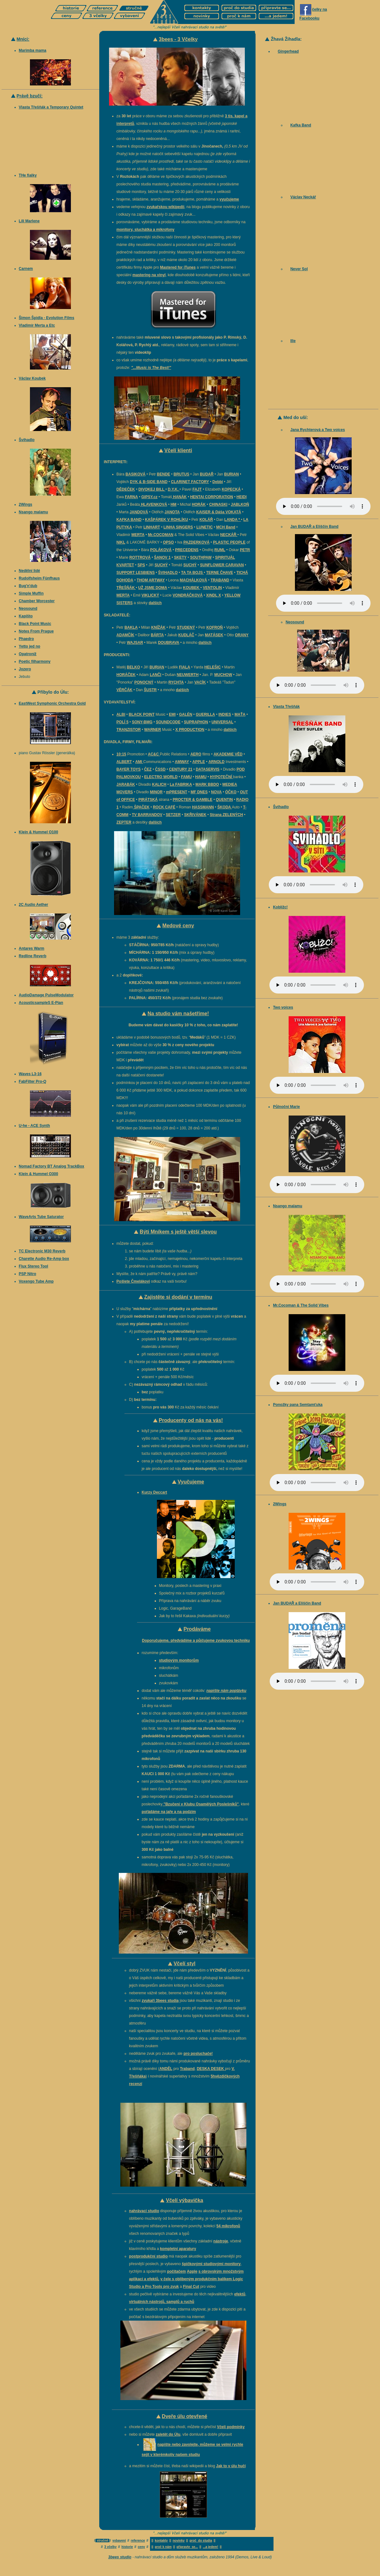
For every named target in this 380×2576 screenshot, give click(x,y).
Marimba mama (32, 50)
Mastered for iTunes (178, 267)
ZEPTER (124, 822)
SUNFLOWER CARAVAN (222, 565)
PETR (245, 550)
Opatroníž (28, 654)
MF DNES (199, 792)
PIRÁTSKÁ (148, 799)
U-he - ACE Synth (34, 1125)
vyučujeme (229, 199)
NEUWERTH (188, 675)
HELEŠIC (212, 667)
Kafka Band (300, 125)
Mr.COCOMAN (161, 535)
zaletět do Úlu (168, 2434)
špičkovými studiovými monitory (211, 2264)
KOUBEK (191, 588)
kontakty (161, 2540)
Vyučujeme (191, 1481)
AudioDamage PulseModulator (46, 995)
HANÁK (179, 497)
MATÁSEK (214, 635)
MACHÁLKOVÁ (193, 580)
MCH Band (225, 527)
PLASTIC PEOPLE (229, 542)
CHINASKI (218, 504)
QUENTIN (224, 799)
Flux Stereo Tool (33, 1266)
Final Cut (191, 2286)
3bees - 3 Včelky (178, 39)
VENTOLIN (212, 588)
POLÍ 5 (123, 722)
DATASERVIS (207, 769)
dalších (155, 603)
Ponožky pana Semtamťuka (297, 1404)
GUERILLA (205, 714)
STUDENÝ (186, 627)
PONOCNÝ (143, 682)
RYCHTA (176, 682)
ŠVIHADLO (168, 572)
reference (138, 2540)
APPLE (199, 762)
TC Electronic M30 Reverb (42, 1251)
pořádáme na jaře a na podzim (169, 1812)
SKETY (180, 557)
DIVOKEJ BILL (151, 489)
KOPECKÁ (231, 489)
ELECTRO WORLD (161, 777)
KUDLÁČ (186, 635)
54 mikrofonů (228, 2226)
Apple (192, 2271)
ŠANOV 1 (162, 557)
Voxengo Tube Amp (36, 1281)
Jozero (25, 669)
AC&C (154, 754)
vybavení (119, 2540)
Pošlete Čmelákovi (133, 1281)
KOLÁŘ (206, 519)
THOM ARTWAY (151, 580)
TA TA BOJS (192, 572)
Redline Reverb (32, 956)
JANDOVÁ (139, 512)
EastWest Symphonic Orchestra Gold (52, 703)
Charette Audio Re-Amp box (44, 1258)
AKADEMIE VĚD (228, 754)
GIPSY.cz (149, 497)
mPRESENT (176, 792)
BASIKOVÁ (135, 474)
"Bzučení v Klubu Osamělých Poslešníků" (201, 1804)
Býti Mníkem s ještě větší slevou (178, 1231)
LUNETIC (204, 527)
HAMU (200, 777)
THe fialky (28, 175)
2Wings (25, 504)
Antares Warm (31, 948)
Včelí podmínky (231, 2427)
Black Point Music (35, 623)
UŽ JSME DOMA (152, 588)
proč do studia (200, 2540)
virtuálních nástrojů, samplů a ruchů (161, 2301)
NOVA (216, 792)
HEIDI (242, 497)
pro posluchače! (198, 2053)
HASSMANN (203, 807)
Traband (187, 2068)
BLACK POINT (141, 714)
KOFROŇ (214, 627)
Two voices (283, 1007)
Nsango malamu (33, 512)
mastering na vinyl (148, 275)
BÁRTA (157, 635)
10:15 (121, 754)
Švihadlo (27, 440)
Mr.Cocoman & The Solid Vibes (300, 1305)
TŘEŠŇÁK (126, 588)
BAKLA (131, 627)
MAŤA (239, 714)
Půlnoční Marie (286, 1106)
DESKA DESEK (211, 2068)
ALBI (121, 714)
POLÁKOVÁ (161, 550)
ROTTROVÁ (139, 557)
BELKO (133, 667)
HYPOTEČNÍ (221, 777)
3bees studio (119, 2557)
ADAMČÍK (126, 635)
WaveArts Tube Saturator (41, 1217)
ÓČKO (231, 792)
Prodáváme (196, 1629)
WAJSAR (135, 642)
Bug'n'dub (28, 586)
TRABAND (219, 580)
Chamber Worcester (37, 601)
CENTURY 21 (180, 769)
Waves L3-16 (30, 1074)
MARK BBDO (207, 784)
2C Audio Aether (33, 904)
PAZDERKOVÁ (196, 542)
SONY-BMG (142, 722)
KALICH (159, 784)
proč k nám (163, 2547)
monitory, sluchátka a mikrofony (146, 229)
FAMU (186, 777)
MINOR (156, 792)
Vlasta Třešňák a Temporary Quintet (51, 107)
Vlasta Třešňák (286, 706)
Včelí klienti (178, 450)
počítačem (176, 2271)
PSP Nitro (27, 1274)
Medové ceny (178, 925)
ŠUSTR (150, 690)
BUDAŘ (206, 474)
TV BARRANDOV (147, 815)
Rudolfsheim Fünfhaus (39, 578)
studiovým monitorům (179, 1660)
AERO (195, 754)
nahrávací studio (144, 2211)
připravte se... (187, 2547)
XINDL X (213, 595)
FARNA (131, 497)
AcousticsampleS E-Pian (41, 1002)
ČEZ (148, 769)
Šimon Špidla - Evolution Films (46, 318)
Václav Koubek (32, 378)
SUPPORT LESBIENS (136, 572)
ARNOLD (216, 762)
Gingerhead (288, 51)
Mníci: (23, 39)
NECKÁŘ (229, 535)
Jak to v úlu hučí (231, 2466)
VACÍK (200, 682)
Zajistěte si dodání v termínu (178, 1297)
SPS (141, 565)
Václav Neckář (303, 197)
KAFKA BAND (129, 519)
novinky (179, 2540)
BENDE (163, 474)
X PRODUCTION (189, 729)
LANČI (155, 675)
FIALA (184, 667)
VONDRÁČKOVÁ (188, 595)
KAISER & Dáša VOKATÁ (218, 512)
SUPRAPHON (196, 722)
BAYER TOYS (129, 769)
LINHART (151, 527)
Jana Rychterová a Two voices (317, 430)
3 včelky (110, 2547)
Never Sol (299, 269)
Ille (293, 341)
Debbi (217, 482)
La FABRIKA (181, 784)
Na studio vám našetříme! (178, 1013)
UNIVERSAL (222, 722)
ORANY (241, 635)
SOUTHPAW (200, 557)
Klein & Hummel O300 (38, 1174)
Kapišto (26, 616)
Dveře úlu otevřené (184, 2416)
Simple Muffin (31, 593)
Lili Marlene (29, 221)
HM (173, 504)
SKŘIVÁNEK (195, 815)
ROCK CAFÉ (164, 807)
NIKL (121, 542)
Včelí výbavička (184, 2200)
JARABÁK (126, 784)
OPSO (168, 542)
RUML (219, 550)
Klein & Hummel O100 (38, 832)
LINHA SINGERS (178, 527)
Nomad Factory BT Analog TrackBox (51, 1166)
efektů (239, 2294)
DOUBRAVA (168, 642)
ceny (141, 2547)
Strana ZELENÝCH (226, 815)
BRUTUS (181, 474)
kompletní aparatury (178, 2249)
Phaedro (26, 639)
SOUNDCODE (168, 722)
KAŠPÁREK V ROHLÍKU (166, 519)
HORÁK (199, 504)
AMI (139, 762)
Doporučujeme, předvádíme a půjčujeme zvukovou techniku (196, 1640)
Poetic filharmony (35, 661)
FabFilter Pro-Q (32, 1081)
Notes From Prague (36, 631)
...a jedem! (210, 2547)
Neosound (28, 608)
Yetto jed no (29, 646)
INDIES (224, 714)
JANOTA (172, 512)
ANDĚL (165, 2068)
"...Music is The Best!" (151, 367)
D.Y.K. (174, 489)
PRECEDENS (187, 550)
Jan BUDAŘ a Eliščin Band (314, 526)
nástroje (220, 2241)
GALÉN (185, 714)
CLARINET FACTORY (190, 482)
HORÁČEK (126, 675)
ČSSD (160, 769)
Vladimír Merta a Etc (37, 325)
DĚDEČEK (126, 489)
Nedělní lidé (29, 570)
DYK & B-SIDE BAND (148, 482)
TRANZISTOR (129, 729)
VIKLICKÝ (150, 595)
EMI (172, 714)
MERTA (138, 535)
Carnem (26, 268)
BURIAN (231, 474)
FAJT (197, 489)
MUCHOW (223, 675)
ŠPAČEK (141, 807)
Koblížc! (280, 907)
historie (127, 2547)
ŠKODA (224, 807)
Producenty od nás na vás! (191, 1420)
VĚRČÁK (125, 690)
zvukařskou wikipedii (165, 207)
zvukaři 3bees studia (160, 2000)
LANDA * (232, 519)
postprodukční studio (148, 2256)
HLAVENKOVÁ (153, 504)
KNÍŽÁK (158, 627)
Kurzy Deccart (154, 1492)
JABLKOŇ (240, 504)
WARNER (152, 729)
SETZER (173, 815)
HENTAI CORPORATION (211, 497)
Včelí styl (184, 1963)
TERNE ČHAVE (219, 572)
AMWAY (182, 762)
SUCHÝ (161, 565)
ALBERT (124, 762)
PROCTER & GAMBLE (192, 799)
